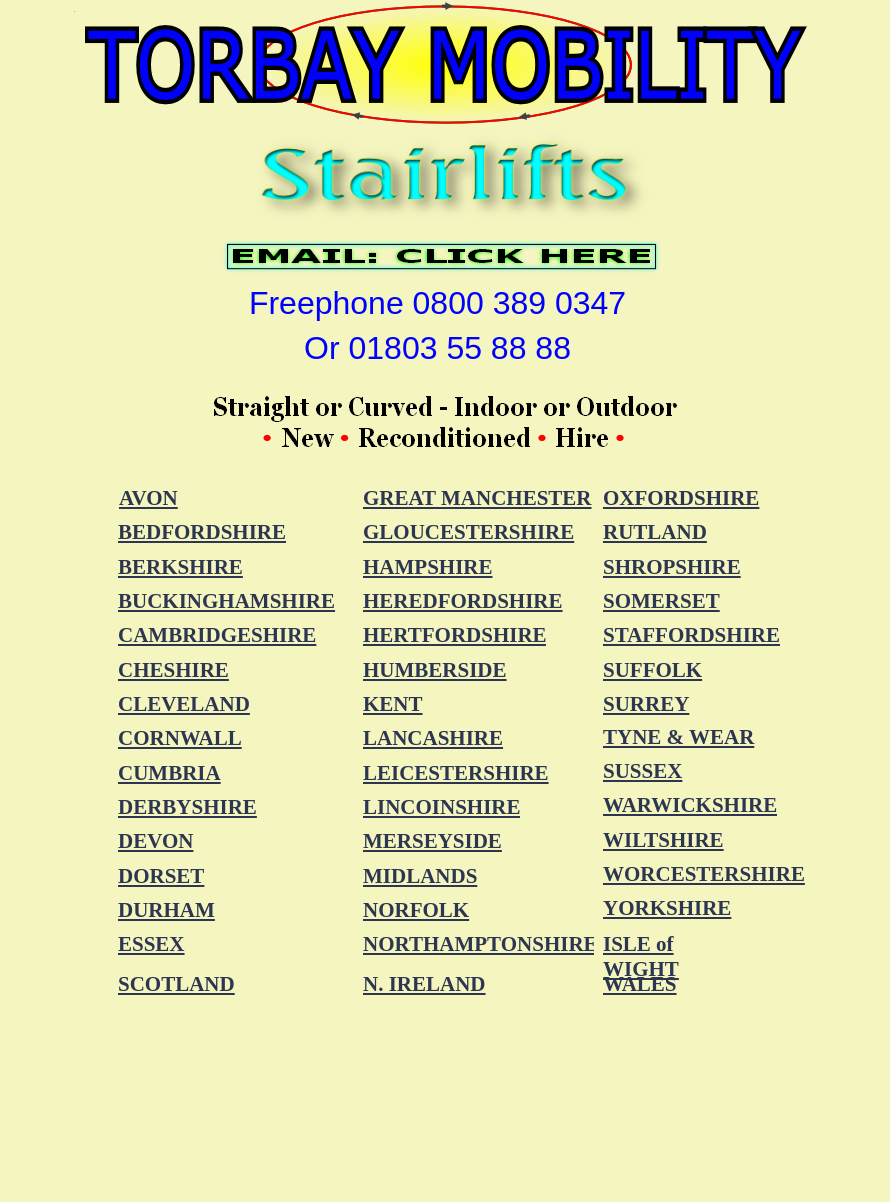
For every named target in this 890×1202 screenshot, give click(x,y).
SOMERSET (661, 601)
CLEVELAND (184, 704)
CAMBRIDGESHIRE (217, 635)
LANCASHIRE (433, 738)
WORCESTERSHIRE (704, 874)
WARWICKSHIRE (690, 805)
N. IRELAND (424, 984)
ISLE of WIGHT (641, 956)
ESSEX (151, 944)
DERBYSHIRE (187, 807)
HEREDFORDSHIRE (463, 601)
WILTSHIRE (663, 840)
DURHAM (166, 910)
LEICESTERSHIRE (456, 773)
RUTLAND (655, 532)
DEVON (155, 841)
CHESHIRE (173, 670)
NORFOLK (416, 910)
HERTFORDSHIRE (455, 635)
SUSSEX (642, 771)
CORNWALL (180, 738)
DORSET (161, 876)
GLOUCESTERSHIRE (468, 532)
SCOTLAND (176, 984)
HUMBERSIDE (435, 670)
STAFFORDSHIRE (691, 635)
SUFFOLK (652, 670)
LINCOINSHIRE (442, 807)
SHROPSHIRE (672, 567)
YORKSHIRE (667, 908)
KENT (393, 704)
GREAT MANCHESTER (477, 498)
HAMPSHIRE (428, 567)
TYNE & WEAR (678, 737)
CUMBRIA (169, 773)
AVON (148, 498)
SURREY (646, 704)
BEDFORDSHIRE (202, 532)
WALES (640, 984)
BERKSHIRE (180, 567)
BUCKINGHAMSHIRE (226, 601)
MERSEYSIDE (432, 841)
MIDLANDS (420, 876)
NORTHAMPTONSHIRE (480, 944)
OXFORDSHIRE (681, 498)
